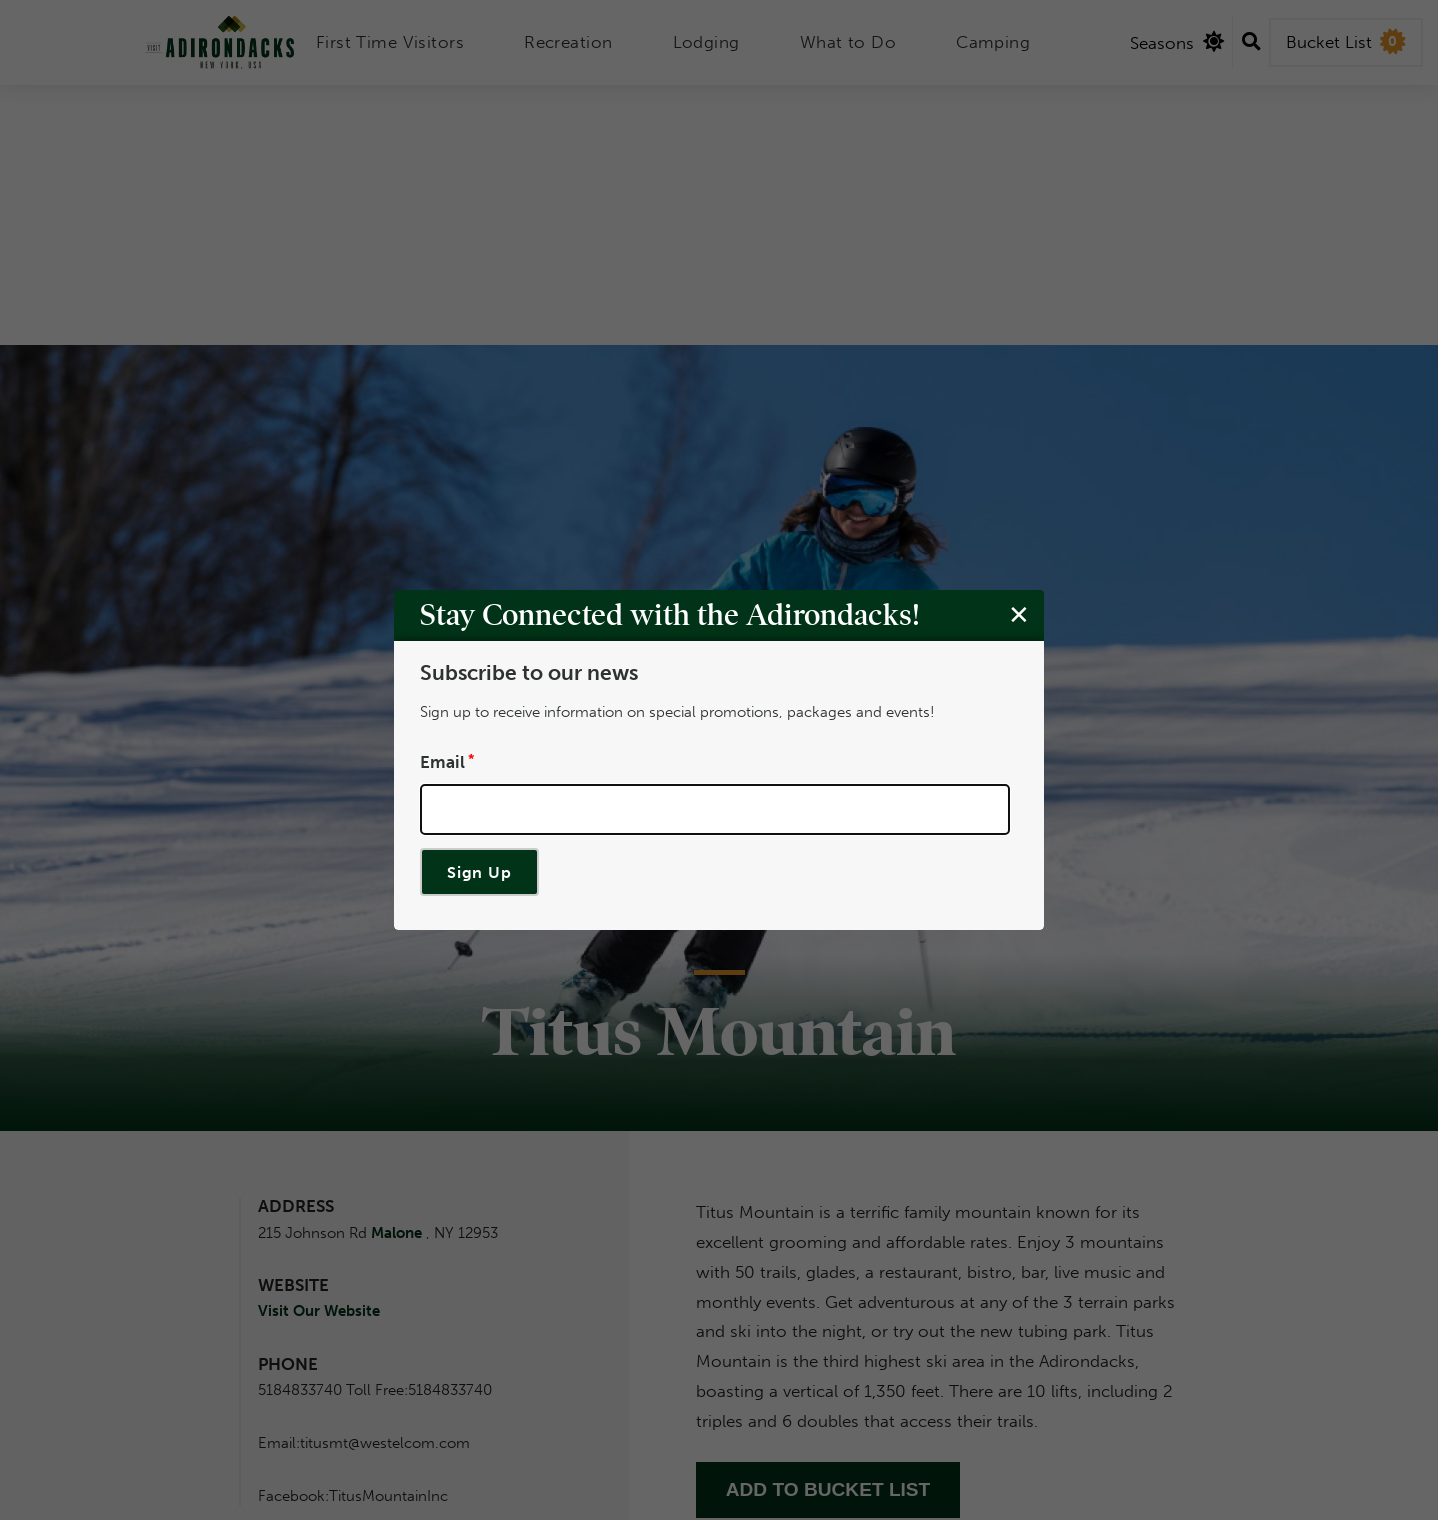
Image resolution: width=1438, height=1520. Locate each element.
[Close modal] (1019, 614)
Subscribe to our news (529, 673)
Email (442, 761)
